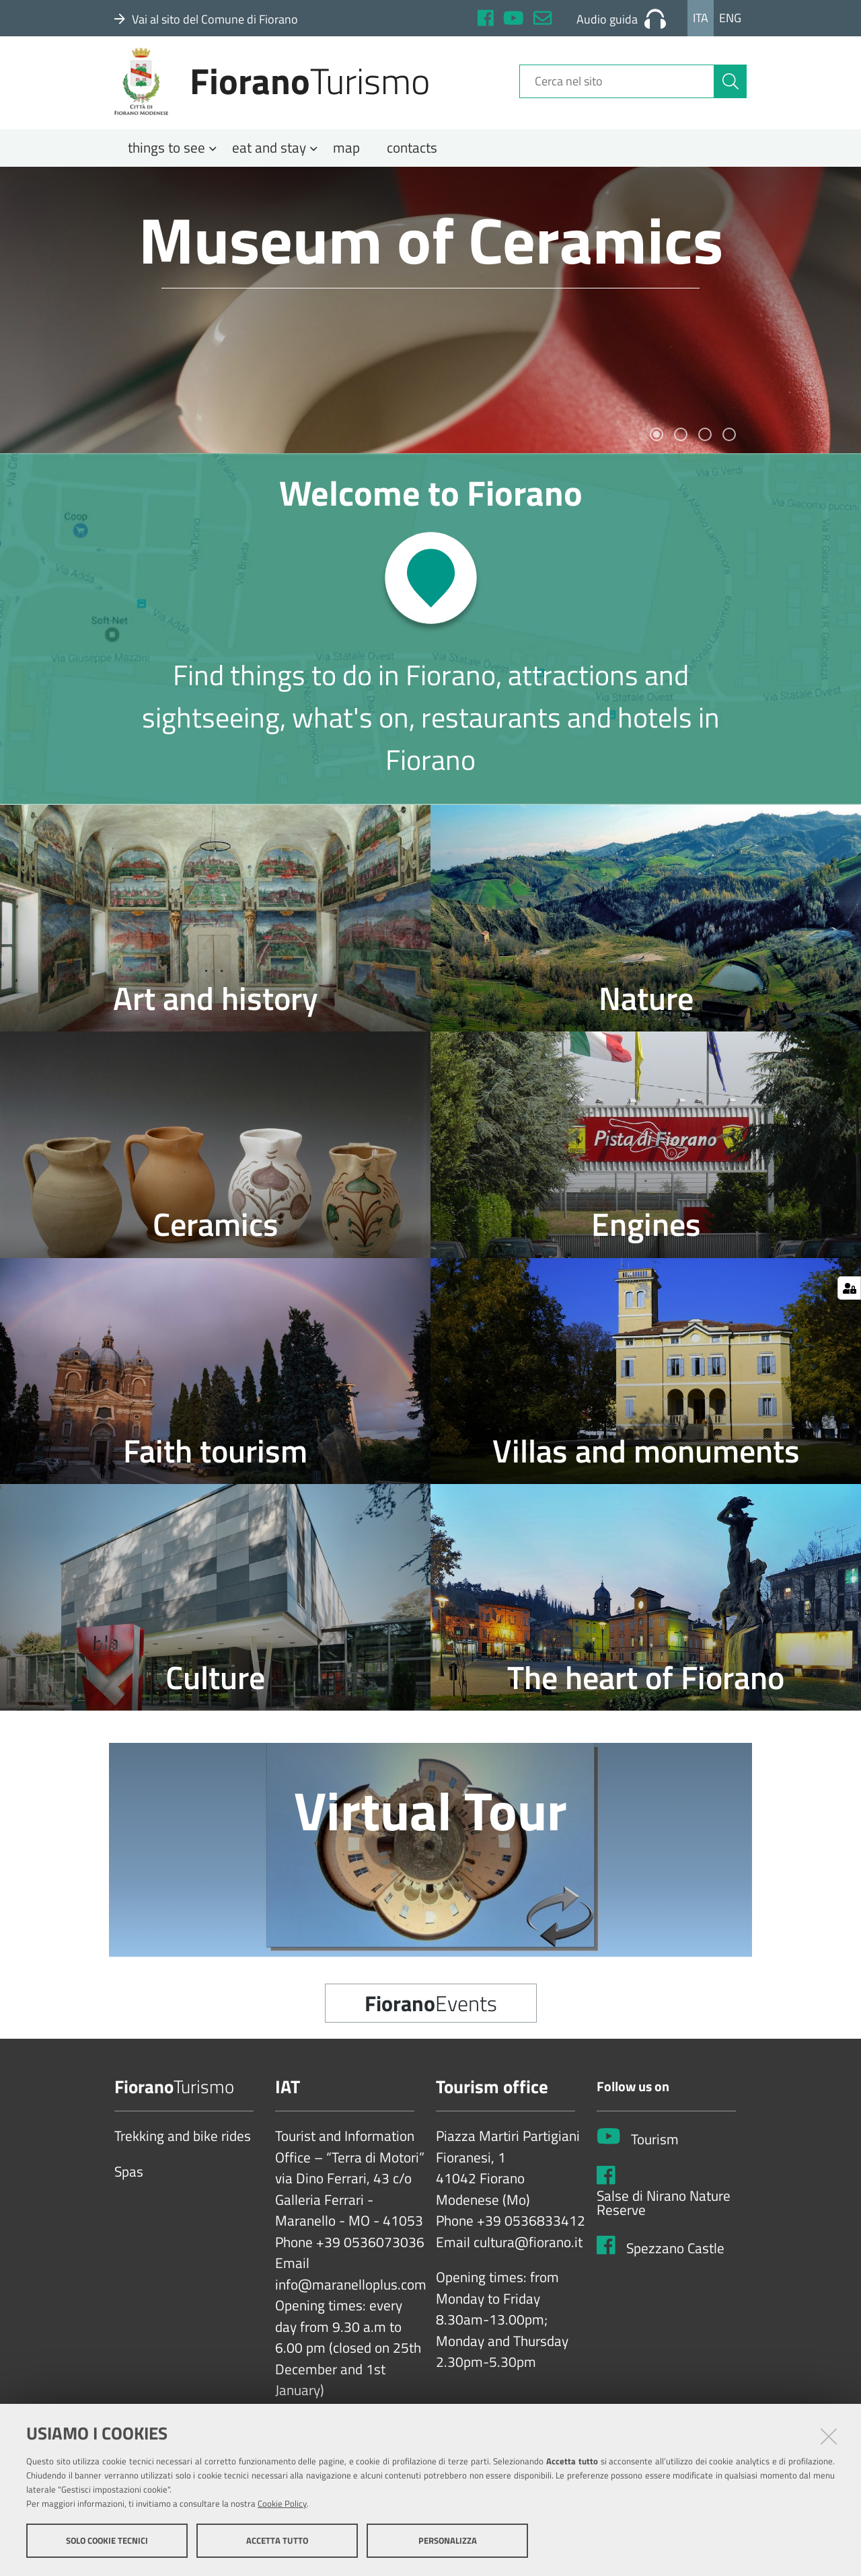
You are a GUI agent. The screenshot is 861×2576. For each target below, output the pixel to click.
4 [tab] (729, 448)
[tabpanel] (430, 323)
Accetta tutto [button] (277, 2541)
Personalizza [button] (447, 2541)
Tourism (655, 2152)
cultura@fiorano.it (528, 2255)
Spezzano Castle (675, 2261)
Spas (128, 2184)
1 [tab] (656, 448)
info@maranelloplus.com (350, 2297)
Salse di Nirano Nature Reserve (664, 2215)
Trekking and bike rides (182, 2149)
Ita (700, 18)
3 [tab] (705, 448)
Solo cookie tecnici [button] (107, 2541)
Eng (730, 18)
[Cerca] (730, 89)
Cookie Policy (282, 2504)
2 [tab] (680, 448)
